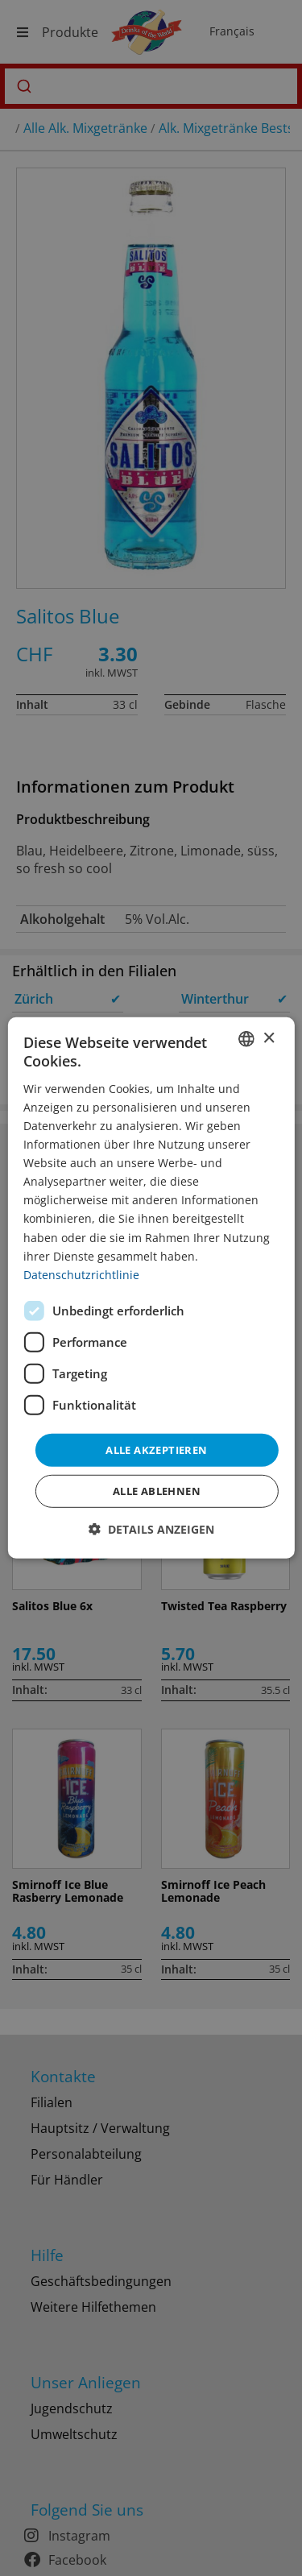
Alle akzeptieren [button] (156, 1450)
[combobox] (246, 1039)
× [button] (269, 1038)
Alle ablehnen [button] (157, 1491)
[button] (151, 1529)
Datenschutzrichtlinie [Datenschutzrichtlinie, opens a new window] (81, 1274)
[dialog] (150, 1288)
